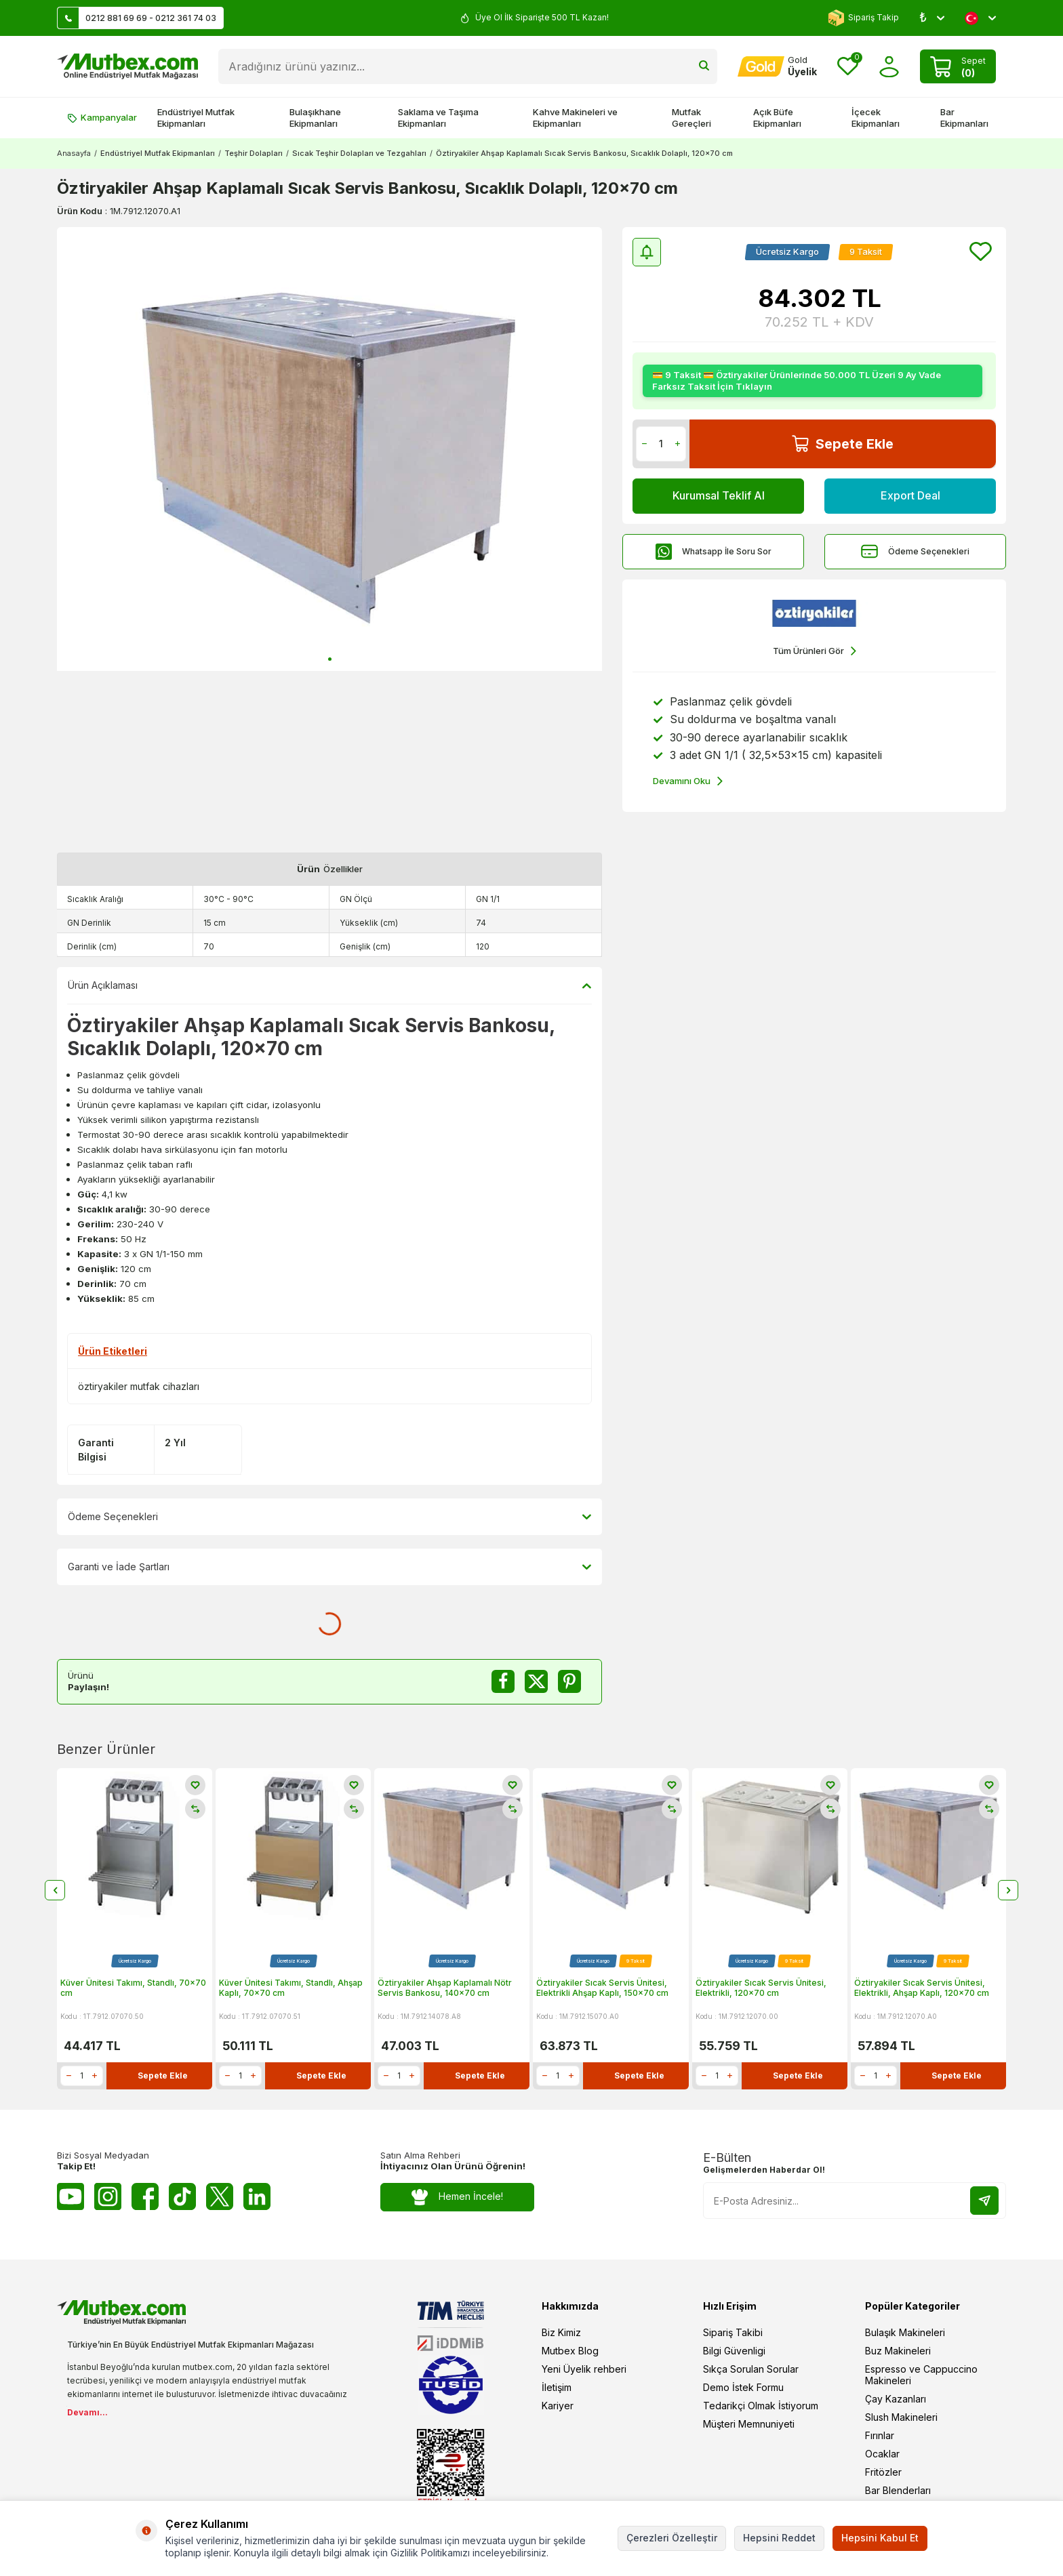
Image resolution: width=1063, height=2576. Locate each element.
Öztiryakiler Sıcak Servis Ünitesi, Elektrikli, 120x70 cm (761, 1988)
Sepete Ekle (843, 443)
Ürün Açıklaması (329, 985)
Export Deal (910, 495)
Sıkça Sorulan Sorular (751, 2369)
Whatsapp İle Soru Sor (713, 551)
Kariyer (558, 2405)
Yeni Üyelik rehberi (584, 2369)
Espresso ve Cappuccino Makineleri (921, 2374)
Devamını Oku (688, 781)
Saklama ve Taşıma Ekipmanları (438, 117)
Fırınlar (879, 2435)
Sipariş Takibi (733, 2332)
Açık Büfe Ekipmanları (777, 117)
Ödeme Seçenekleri (915, 551)
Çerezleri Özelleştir (671, 2537)
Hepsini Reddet (779, 2537)
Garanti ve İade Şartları (329, 1566)
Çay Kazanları (895, 2399)
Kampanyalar (102, 117)
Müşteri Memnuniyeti (749, 2424)
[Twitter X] (219, 2196)
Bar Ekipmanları (964, 117)
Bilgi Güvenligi (734, 2350)
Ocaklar (882, 2453)
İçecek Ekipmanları (875, 117)
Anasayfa (74, 153)
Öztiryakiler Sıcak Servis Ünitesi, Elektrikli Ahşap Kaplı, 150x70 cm (602, 1988)
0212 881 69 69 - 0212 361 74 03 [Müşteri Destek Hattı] (137, 17)
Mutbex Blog (570, 2350)
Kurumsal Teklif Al (719, 495)
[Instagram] (107, 2196)
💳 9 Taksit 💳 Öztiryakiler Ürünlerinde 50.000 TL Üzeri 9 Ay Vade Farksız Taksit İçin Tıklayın (796, 380)
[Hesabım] (777, 66)
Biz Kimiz (561, 2332)
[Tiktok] (182, 2196)
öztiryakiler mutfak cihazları (138, 1386)
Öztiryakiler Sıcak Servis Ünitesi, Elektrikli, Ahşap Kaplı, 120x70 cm (921, 1988)
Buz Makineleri (898, 2350)
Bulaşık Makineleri (905, 2332)
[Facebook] (145, 2196)
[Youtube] (70, 2196)
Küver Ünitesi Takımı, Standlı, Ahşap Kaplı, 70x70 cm (291, 1988)
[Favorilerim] (847, 66)
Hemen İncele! (457, 2196)
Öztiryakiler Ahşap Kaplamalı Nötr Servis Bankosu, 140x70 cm (445, 1988)
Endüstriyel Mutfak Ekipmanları (196, 117)
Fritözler (883, 2472)
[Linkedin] (256, 2196)
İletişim (556, 2387)
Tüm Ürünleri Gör (814, 650)
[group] (329, 449)
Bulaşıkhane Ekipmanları (315, 117)
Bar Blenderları (898, 2490)
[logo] (127, 66)
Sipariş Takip (863, 17)
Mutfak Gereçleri (691, 117)
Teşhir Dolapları (253, 153)
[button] (330, 659)
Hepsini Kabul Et (880, 2537)
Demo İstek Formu (743, 2387)
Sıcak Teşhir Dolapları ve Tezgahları (359, 153)
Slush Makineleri (901, 2417)
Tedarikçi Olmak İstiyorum (760, 2405)
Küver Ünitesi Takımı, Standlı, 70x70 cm (133, 1988)
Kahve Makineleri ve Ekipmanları (575, 117)
